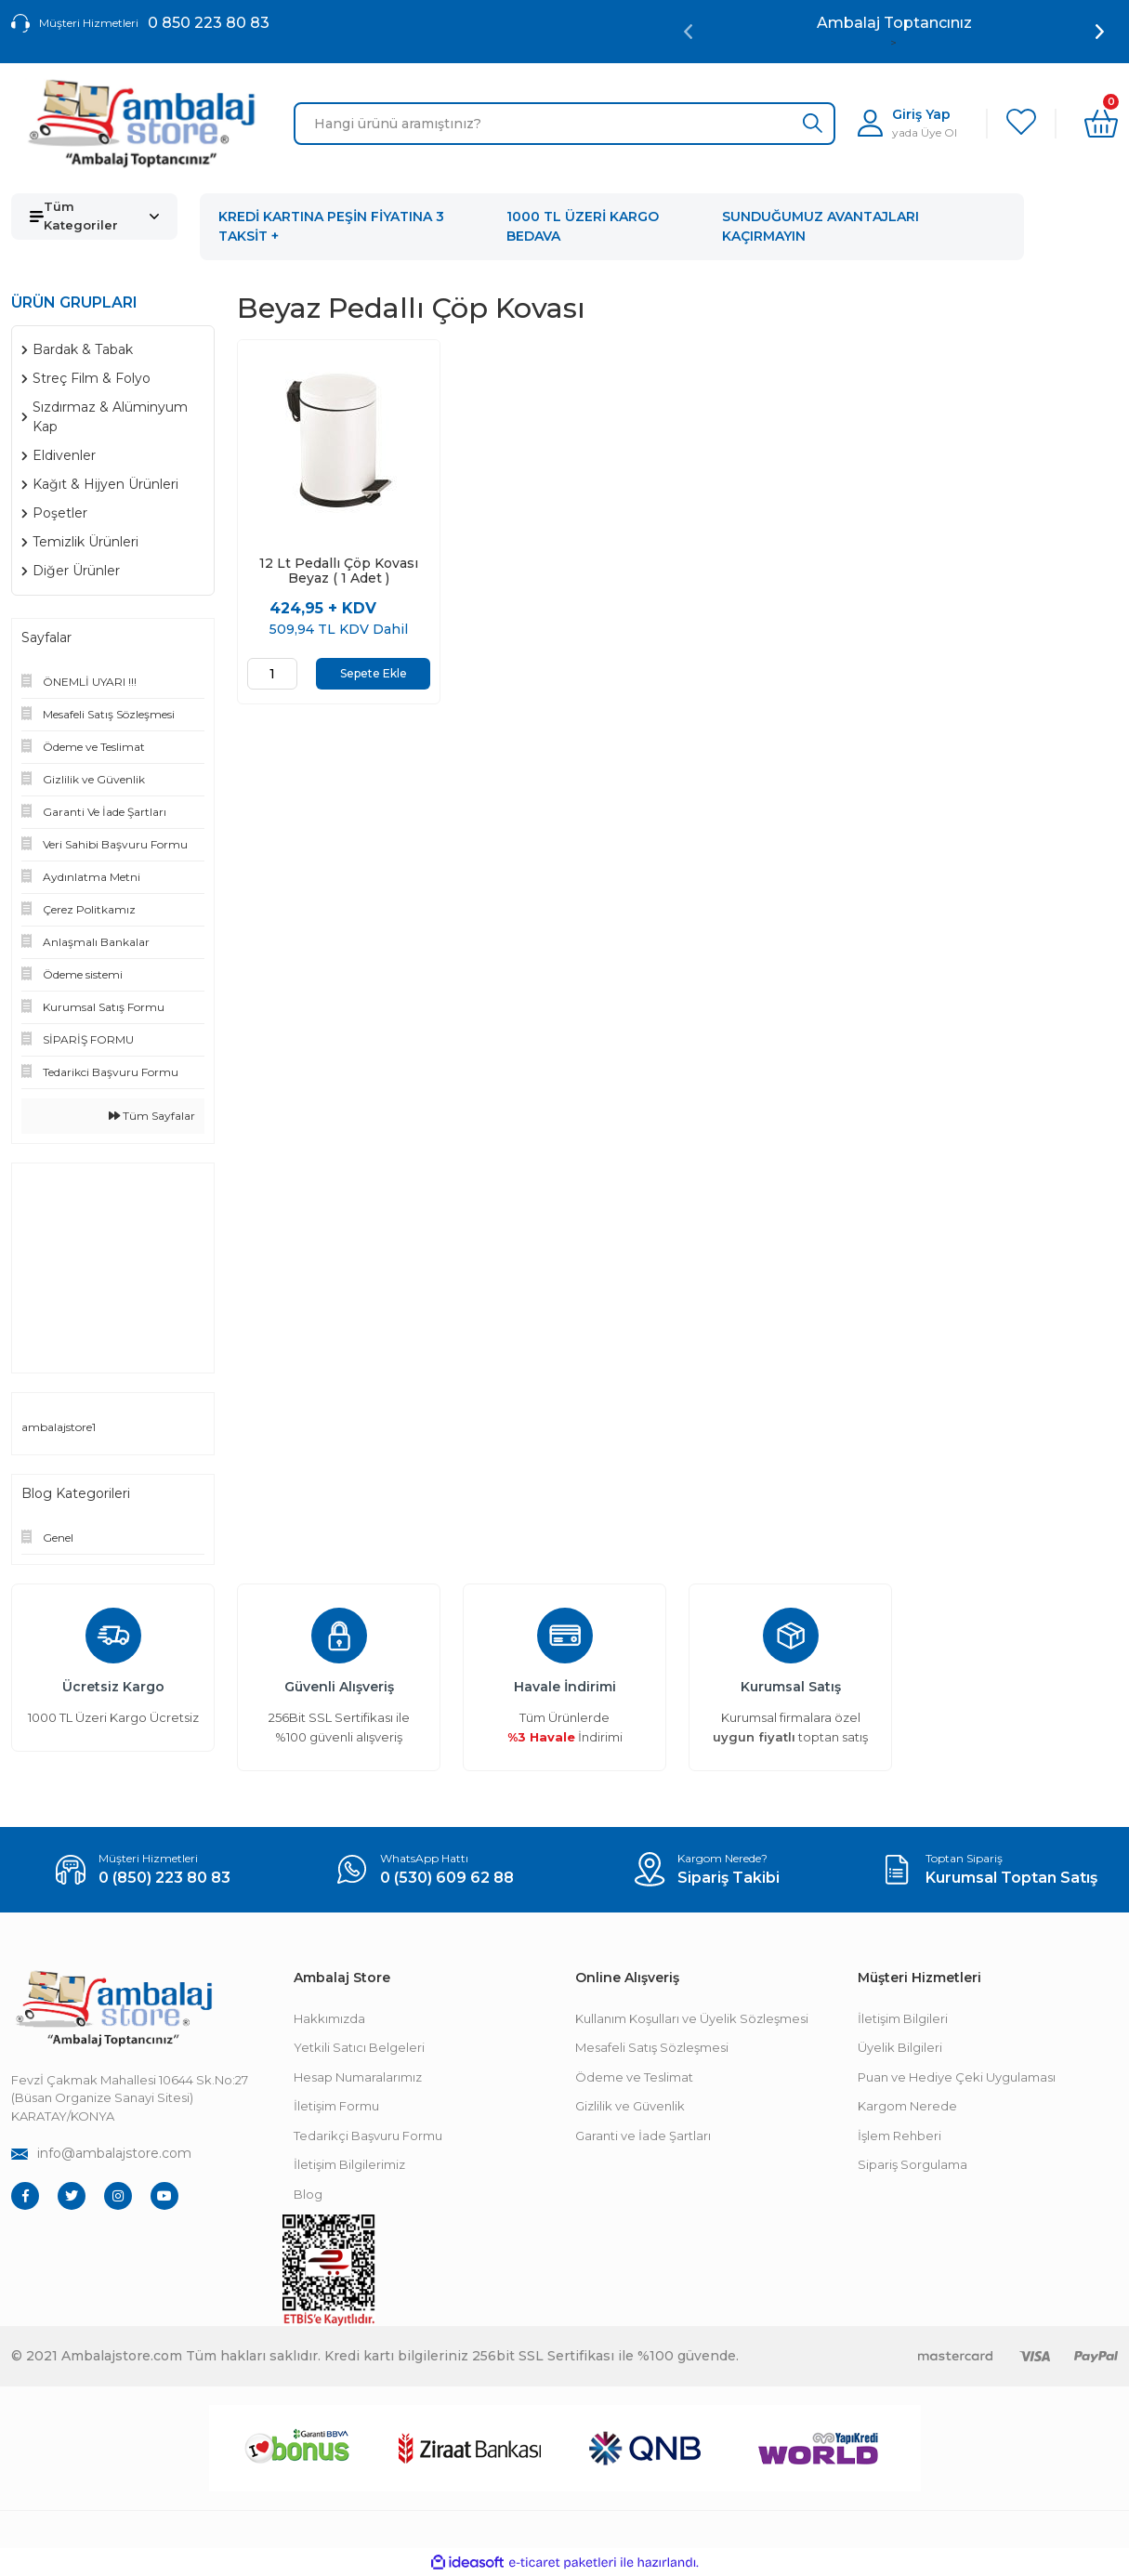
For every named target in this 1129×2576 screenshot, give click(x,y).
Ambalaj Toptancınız (894, 23)
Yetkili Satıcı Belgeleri (359, 2047)
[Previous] (688, 31)
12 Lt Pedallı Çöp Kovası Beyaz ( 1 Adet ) (338, 570)
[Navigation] (94, 216)
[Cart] (1101, 124)
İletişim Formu (336, 2105)
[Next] (1100, 31)
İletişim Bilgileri (903, 2018)
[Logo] (141, 123)
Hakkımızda (329, 2018)
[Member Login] (907, 123)
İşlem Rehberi (899, 2135)
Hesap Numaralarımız (358, 2077)
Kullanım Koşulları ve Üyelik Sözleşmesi (691, 2018)
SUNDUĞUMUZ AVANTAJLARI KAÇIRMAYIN (820, 226)
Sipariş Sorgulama (912, 2164)
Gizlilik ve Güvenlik (630, 2105)
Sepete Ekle (373, 673)
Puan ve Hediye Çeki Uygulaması (957, 2077)
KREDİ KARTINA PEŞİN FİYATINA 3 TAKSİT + (331, 226)
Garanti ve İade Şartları (643, 2135)
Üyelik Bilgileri (900, 2047)
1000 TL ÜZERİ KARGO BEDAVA (582, 226)
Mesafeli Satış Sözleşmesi (652, 2047)
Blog (308, 2194)
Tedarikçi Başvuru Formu (368, 2135)
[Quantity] (272, 674)
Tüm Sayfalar (152, 1116)
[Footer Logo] (113, 2008)
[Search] (565, 123)
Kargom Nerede (907, 2105)
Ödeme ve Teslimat (634, 2077)
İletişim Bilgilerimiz (349, 2164)
